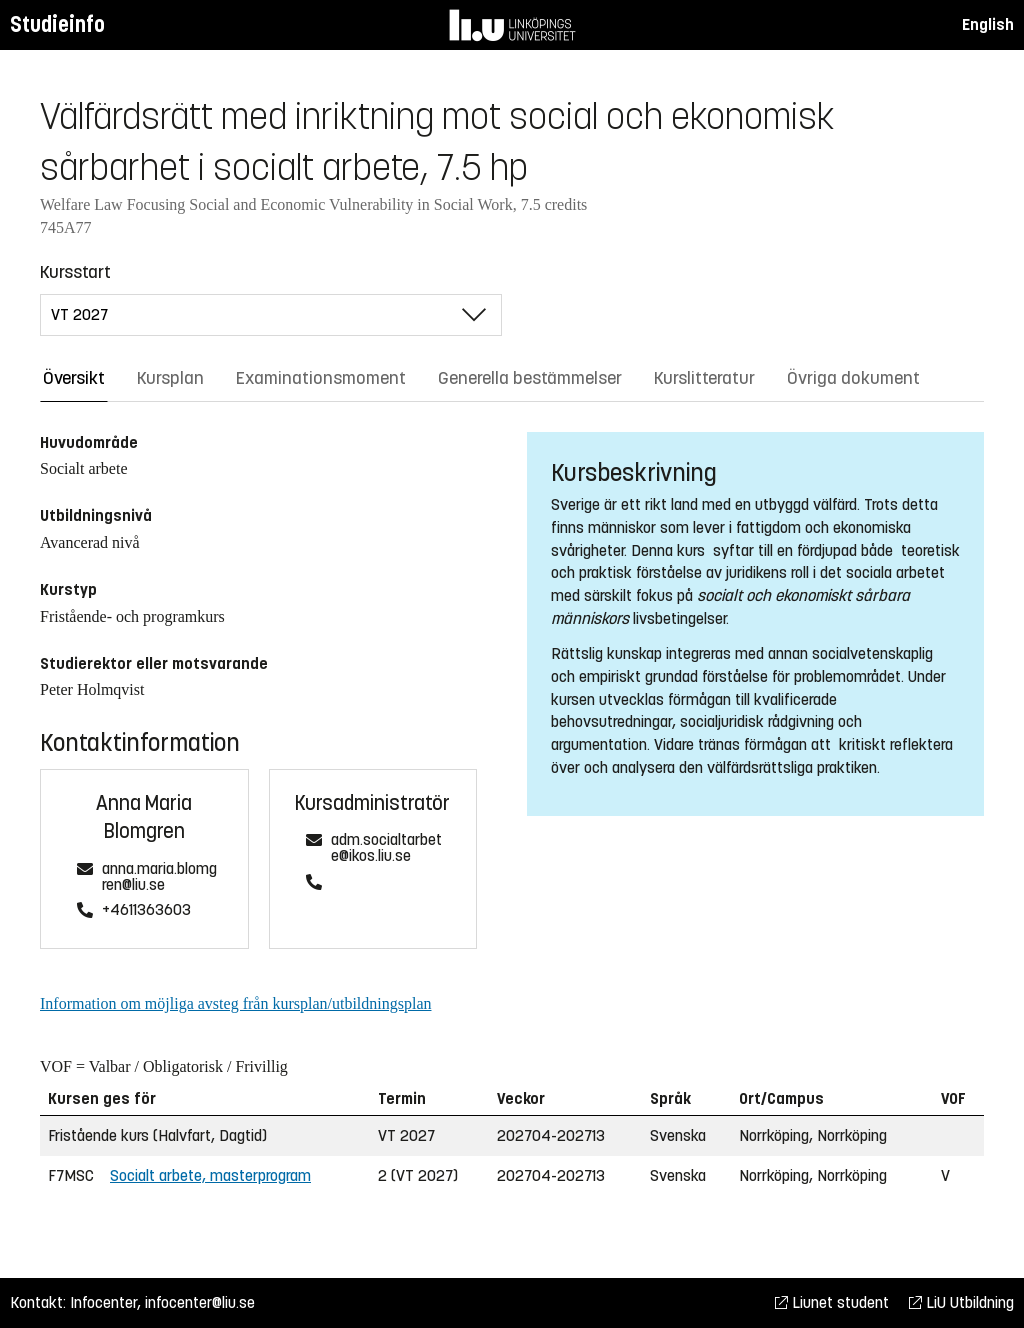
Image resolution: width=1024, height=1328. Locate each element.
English (988, 24)
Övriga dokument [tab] (853, 378)
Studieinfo (57, 24)
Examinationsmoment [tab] (321, 378)
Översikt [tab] (74, 378)
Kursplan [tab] (170, 378)
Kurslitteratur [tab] (704, 378)
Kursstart (75, 272)
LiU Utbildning (961, 1302)
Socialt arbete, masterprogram (210, 1175)
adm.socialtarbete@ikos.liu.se (386, 848)
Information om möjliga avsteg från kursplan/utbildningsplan (235, 1003)
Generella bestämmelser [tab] (530, 378)
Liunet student (832, 1302)
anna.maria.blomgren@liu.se (159, 877)
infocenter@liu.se (200, 1302)
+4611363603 (146, 910)
